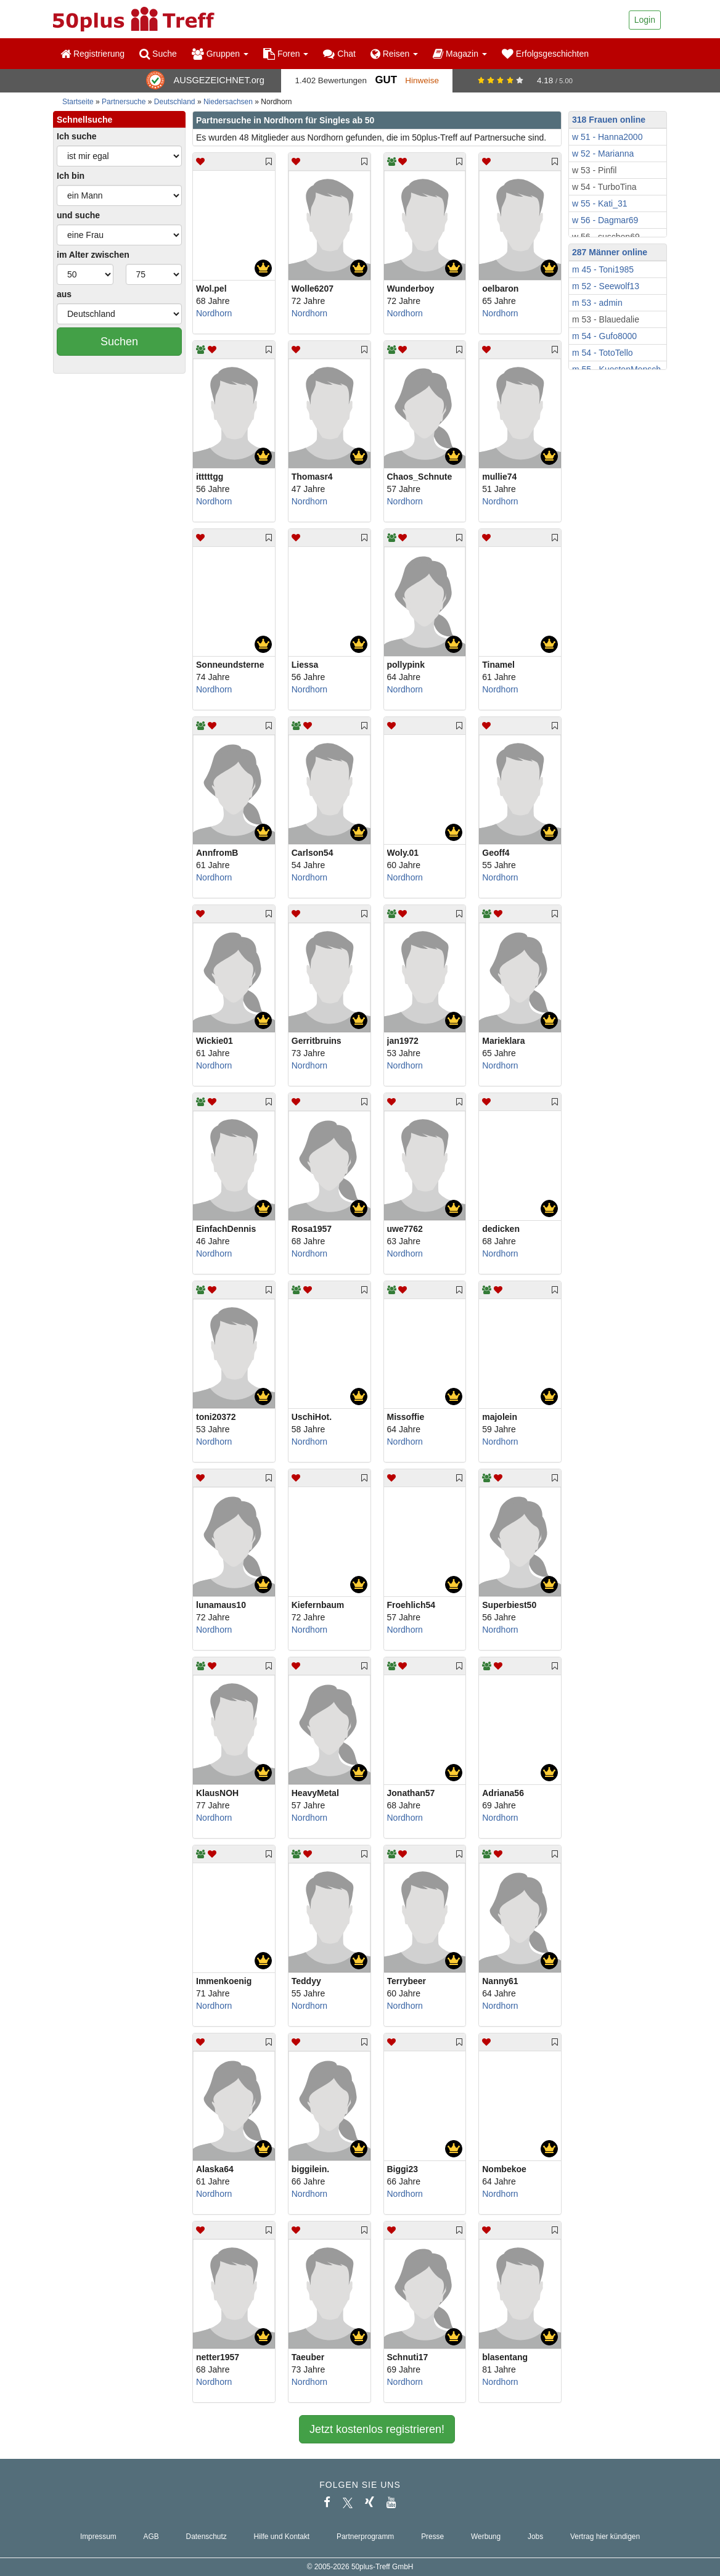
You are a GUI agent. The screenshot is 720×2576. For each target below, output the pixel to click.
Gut (385, 80)
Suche (158, 54)
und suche (78, 215)
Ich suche (77, 136)
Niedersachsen (228, 101)
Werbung (486, 2536)
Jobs (535, 2536)
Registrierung (92, 54)
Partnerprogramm (365, 2536)
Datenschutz (206, 2536)
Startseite (78, 101)
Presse (432, 2536)
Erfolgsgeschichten (545, 54)
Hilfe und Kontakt (282, 2536)
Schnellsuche (84, 120)
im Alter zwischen (93, 255)
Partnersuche (123, 101)
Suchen (119, 341)
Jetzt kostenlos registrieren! (376, 2429)
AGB (151, 2536)
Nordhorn (214, 313)
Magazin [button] (460, 54)
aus (64, 294)
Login (644, 20)
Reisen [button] (394, 54)
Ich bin (70, 176)
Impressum (98, 2536)
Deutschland (174, 101)
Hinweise (422, 80)
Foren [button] (285, 54)
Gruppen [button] (220, 54)
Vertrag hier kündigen (605, 2536)
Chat (339, 54)
